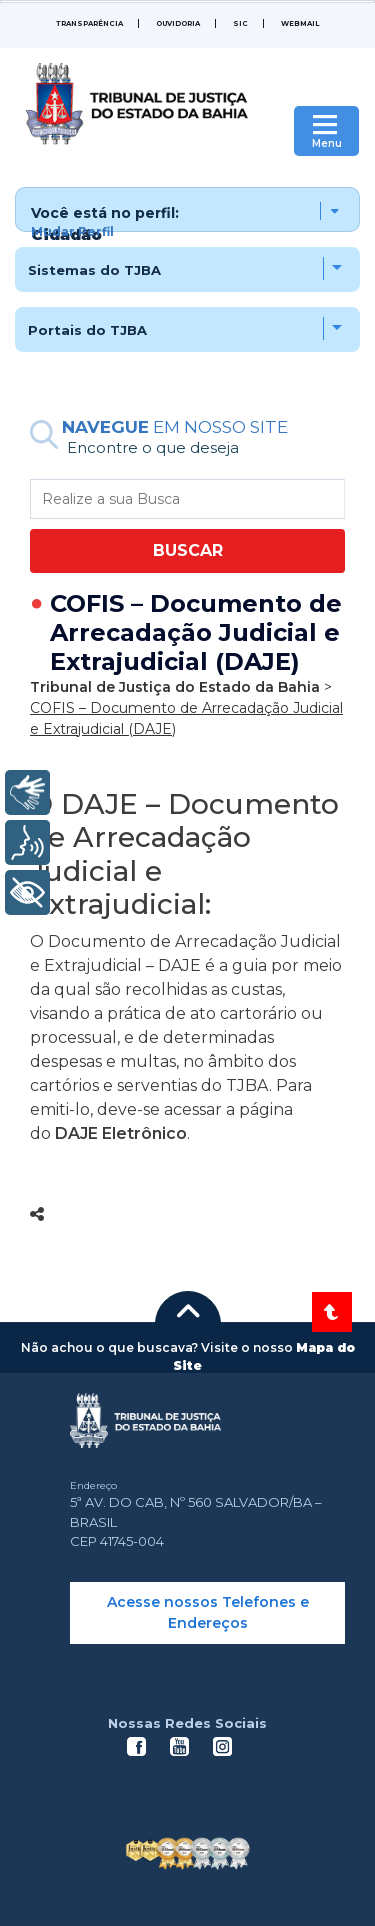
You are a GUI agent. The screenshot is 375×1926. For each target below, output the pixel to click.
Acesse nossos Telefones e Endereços (208, 1612)
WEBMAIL (300, 23)
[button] (187, 209)
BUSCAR (188, 550)
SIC (240, 23)
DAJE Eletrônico (121, 1133)
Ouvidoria (178, 23)
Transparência (89, 23)
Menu (327, 143)
